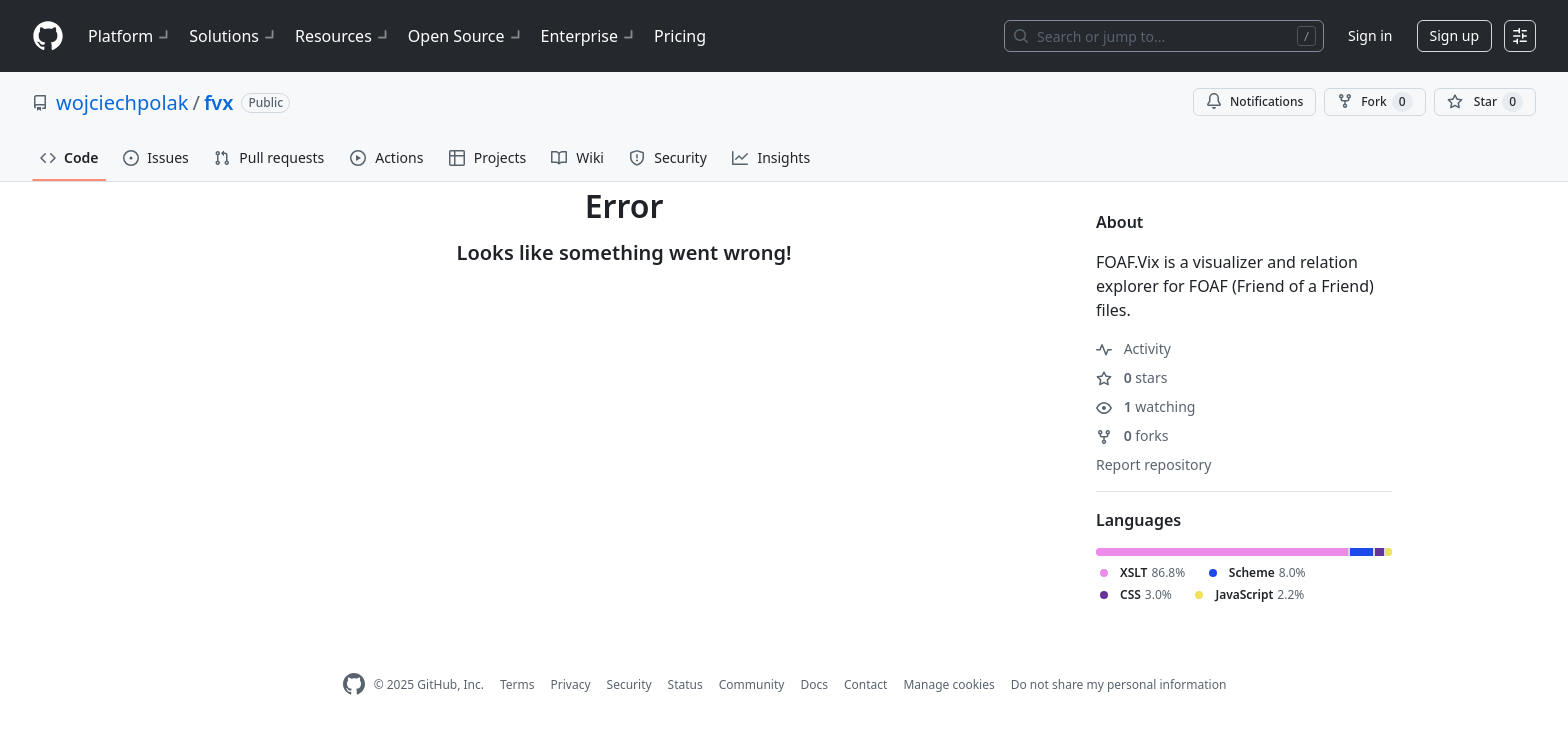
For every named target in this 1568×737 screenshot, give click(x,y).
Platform (130, 36)
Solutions (234, 36)
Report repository (1153, 464)
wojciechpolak (122, 102)
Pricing (680, 36)
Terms (517, 684)
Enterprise (589, 36)
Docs (814, 684)
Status (685, 684)
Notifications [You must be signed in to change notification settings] (1254, 101)
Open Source (466, 36)
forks (1132, 435)
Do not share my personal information (1119, 684)
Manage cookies (948, 684)
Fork (1374, 102)
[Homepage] (48, 36)
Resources (343, 36)
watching (1145, 406)
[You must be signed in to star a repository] (1485, 102)
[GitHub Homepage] (354, 684)
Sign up (1454, 35)
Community (752, 684)
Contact (865, 684)
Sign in (1370, 35)
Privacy (571, 684)
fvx (219, 102)
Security (629, 684)
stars (1131, 377)
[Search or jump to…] (1164, 36)
